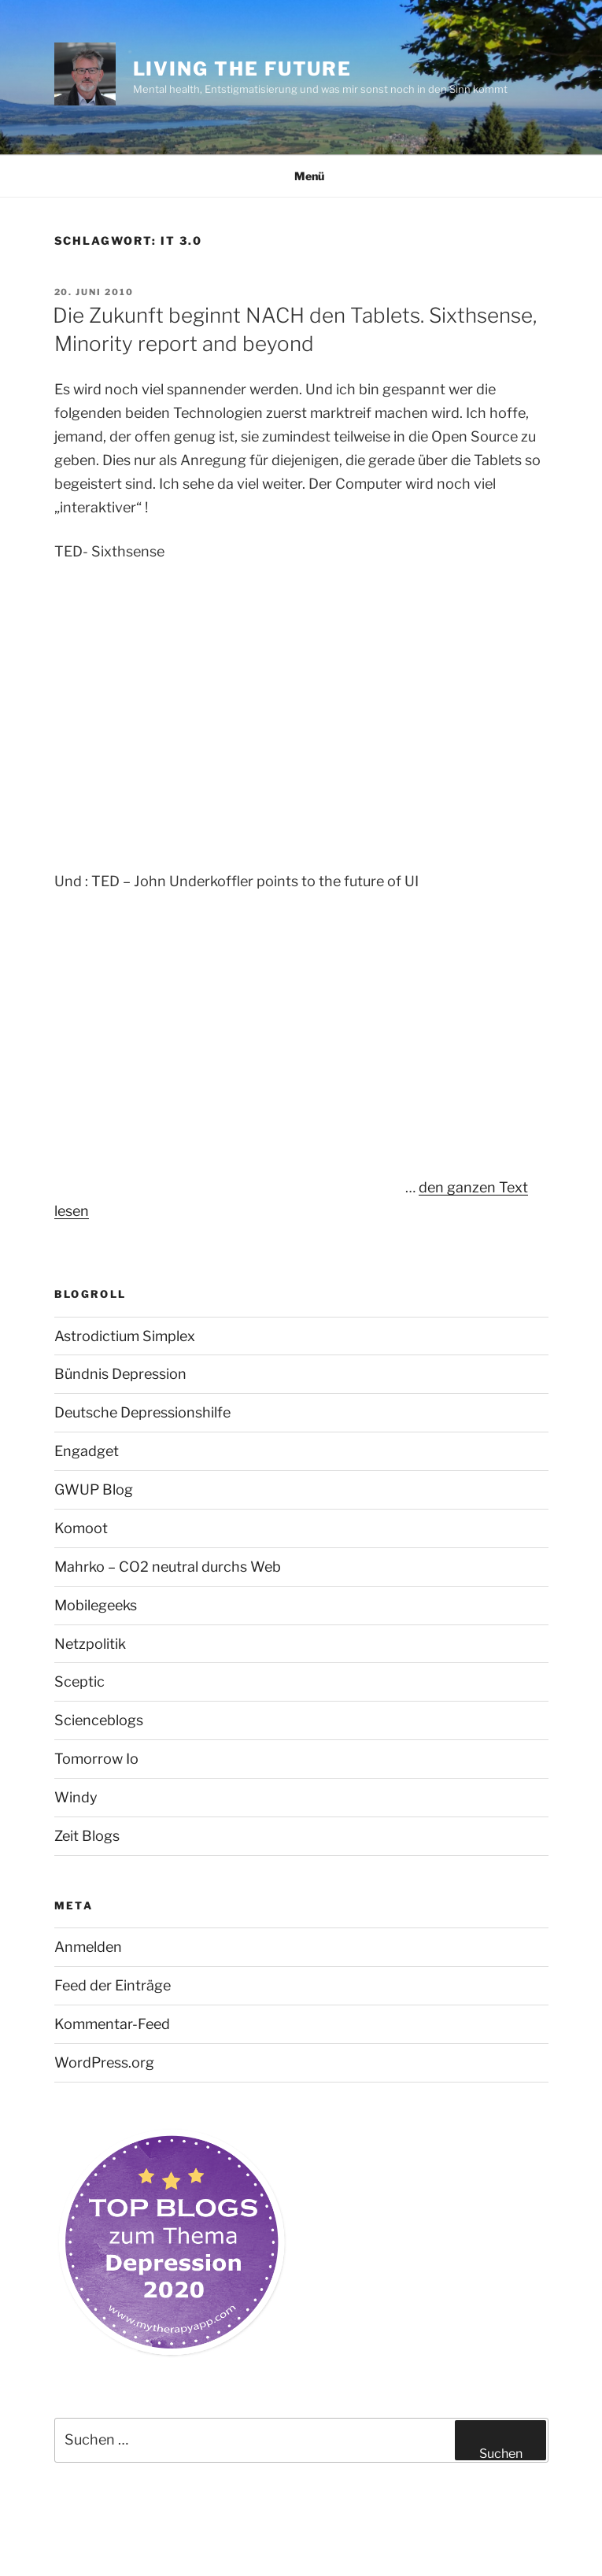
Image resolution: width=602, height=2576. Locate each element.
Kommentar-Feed (112, 2024)
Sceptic (79, 1681)
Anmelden (88, 1946)
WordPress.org (104, 2062)
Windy (76, 1797)
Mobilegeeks (95, 1605)
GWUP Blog (93, 1489)
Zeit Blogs (87, 1836)
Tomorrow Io (96, 1758)
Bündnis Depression (120, 1374)
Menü (301, 176)
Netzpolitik (90, 1643)
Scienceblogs (98, 1720)
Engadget (86, 1451)
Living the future (243, 68)
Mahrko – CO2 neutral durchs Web (167, 1566)
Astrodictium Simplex (124, 1336)
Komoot (81, 1528)
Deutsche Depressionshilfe (142, 1412)
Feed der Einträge (112, 1985)
